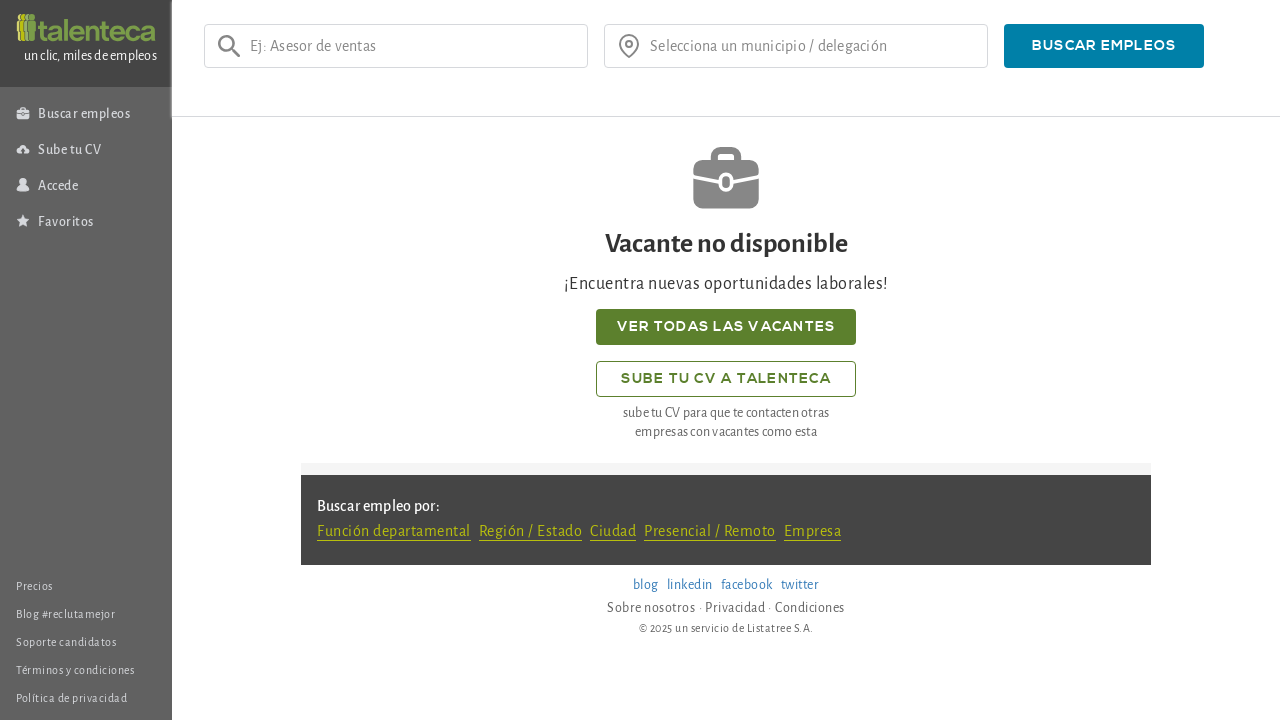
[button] (1104, 46)
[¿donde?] (812, 46)
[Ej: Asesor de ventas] (412, 46)
